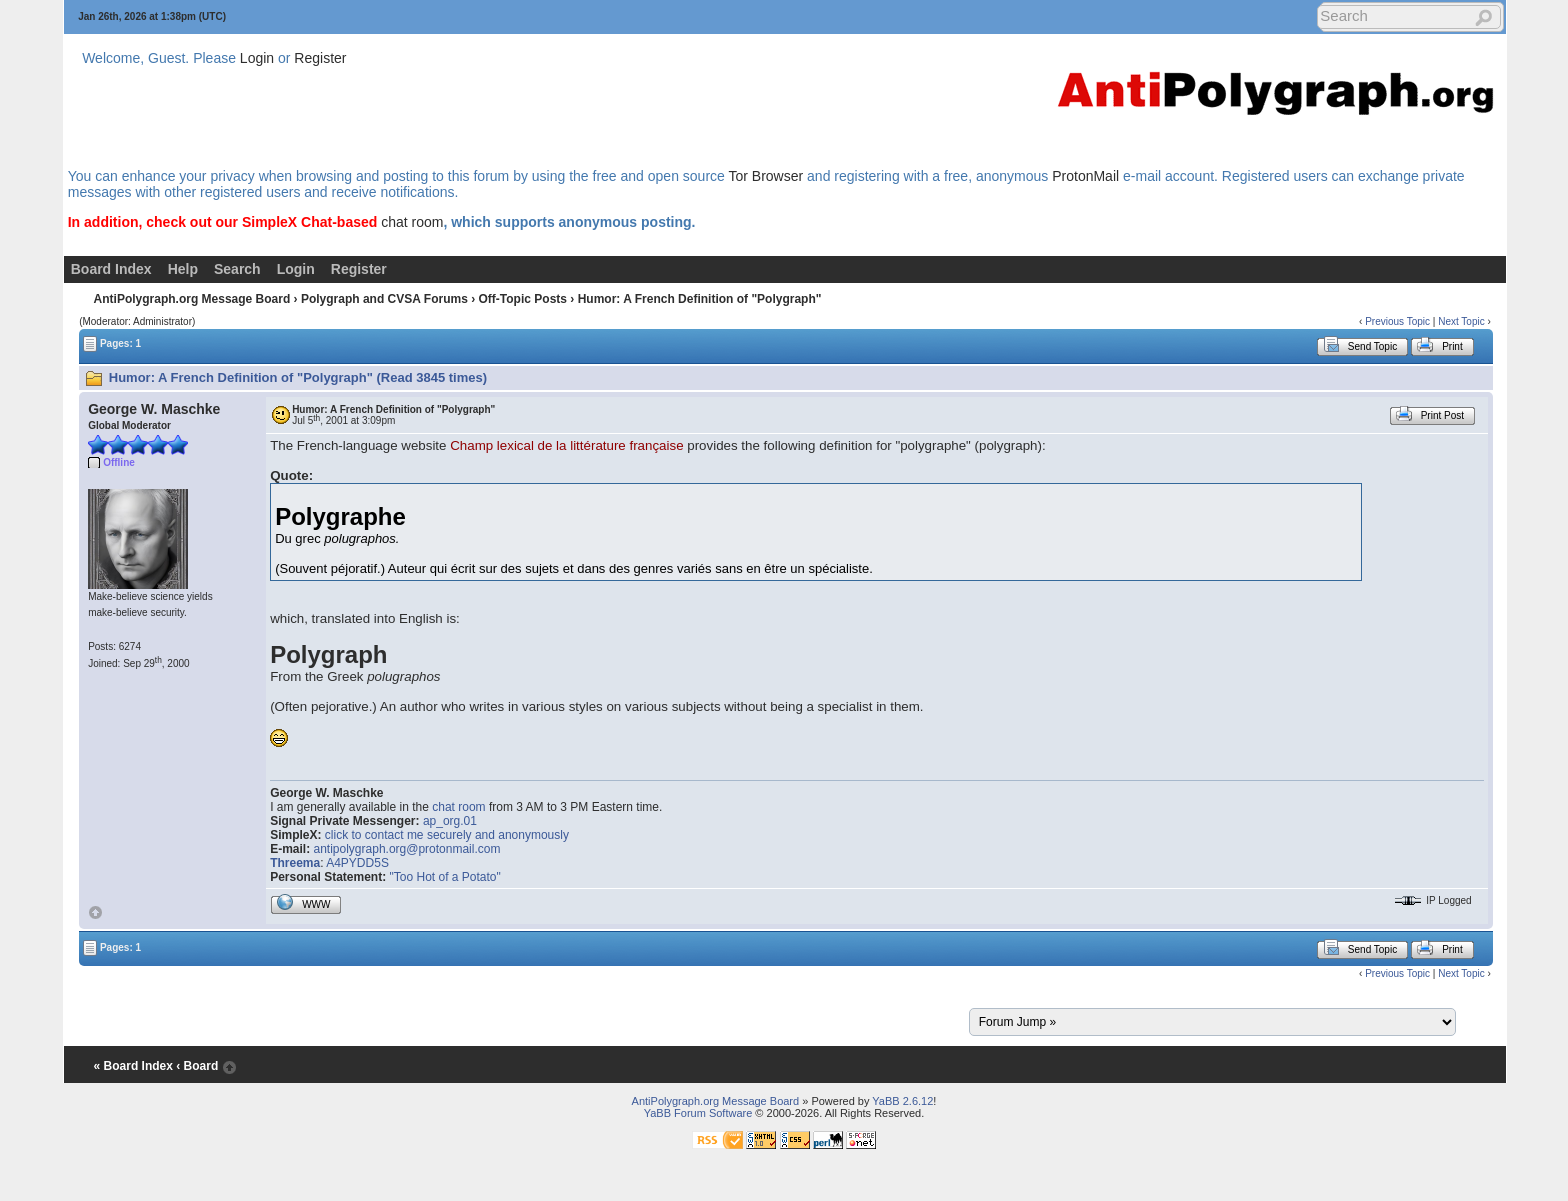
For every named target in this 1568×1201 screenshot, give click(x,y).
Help (183, 269)
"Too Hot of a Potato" (445, 877)
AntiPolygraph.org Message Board (192, 299)
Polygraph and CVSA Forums (384, 299)
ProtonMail (1085, 176)
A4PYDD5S (357, 863)
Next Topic (1461, 321)
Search (237, 269)
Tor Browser (765, 176)
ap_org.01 (450, 821)
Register (320, 58)
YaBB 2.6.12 (902, 1101)
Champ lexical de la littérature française (566, 445)
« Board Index (133, 1066)
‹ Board (197, 1066)
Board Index (111, 269)
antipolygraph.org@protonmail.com (407, 849)
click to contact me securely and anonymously (447, 835)
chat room (412, 222)
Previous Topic (1397, 321)
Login (257, 58)
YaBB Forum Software (698, 1113)
